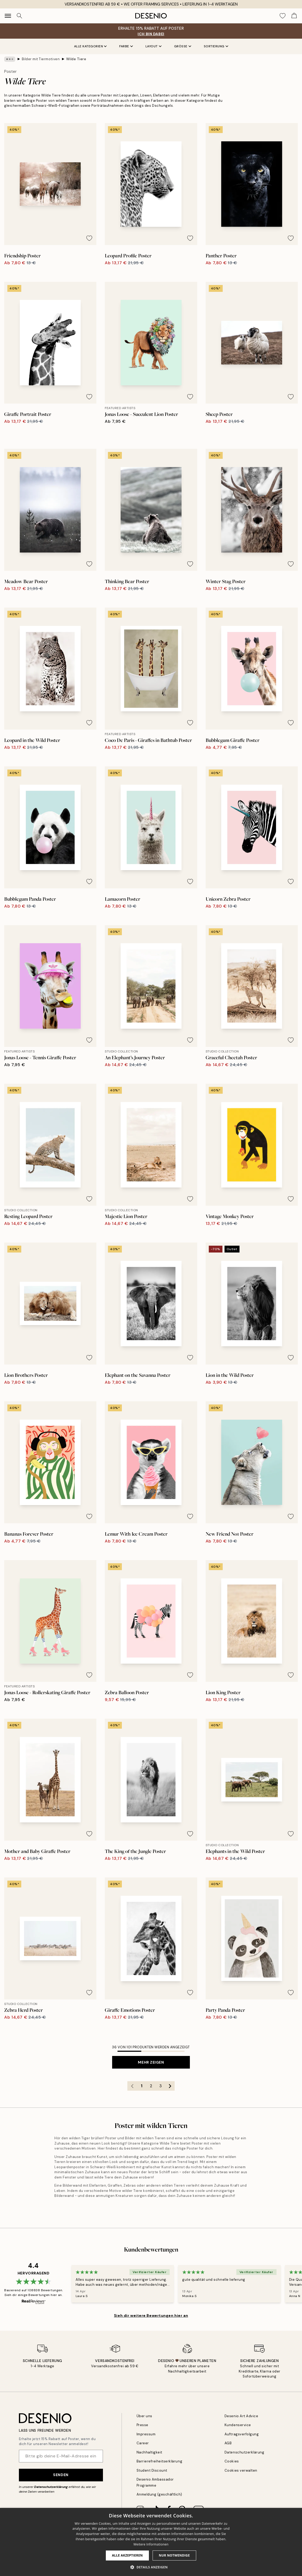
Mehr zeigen (151, 2062)
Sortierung (216, 46)
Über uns (144, 2416)
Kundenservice (238, 2425)
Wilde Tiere (76, 59)
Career (143, 2443)
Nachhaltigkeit (149, 2452)
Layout (153, 46)
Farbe (126, 46)
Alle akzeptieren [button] (127, 2555)
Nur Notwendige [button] (174, 2555)
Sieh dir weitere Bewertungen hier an (151, 2315)
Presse (142, 2425)
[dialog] (151, 2542)
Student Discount (152, 2470)
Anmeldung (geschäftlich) (159, 2494)
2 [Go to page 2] (151, 2086)
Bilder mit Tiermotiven (41, 59)
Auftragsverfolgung (242, 2434)
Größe (182, 46)
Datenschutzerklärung (51, 2487)
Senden (60, 2474)
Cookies (232, 2461)
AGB (228, 2443)
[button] (151, 2567)
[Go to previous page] (132, 2086)
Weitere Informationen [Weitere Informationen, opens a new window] (151, 2544)
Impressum (146, 2434)
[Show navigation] (8, 15)
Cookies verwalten (241, 2470)
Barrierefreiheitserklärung (160, 2461)
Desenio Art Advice (241, 2416)
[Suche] (19, 15)
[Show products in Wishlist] (282, 15)
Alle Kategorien (90, 46)
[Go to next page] (170, 2086)
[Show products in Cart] (294, 15)
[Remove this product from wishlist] (89, 238)
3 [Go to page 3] (160, 2086)
